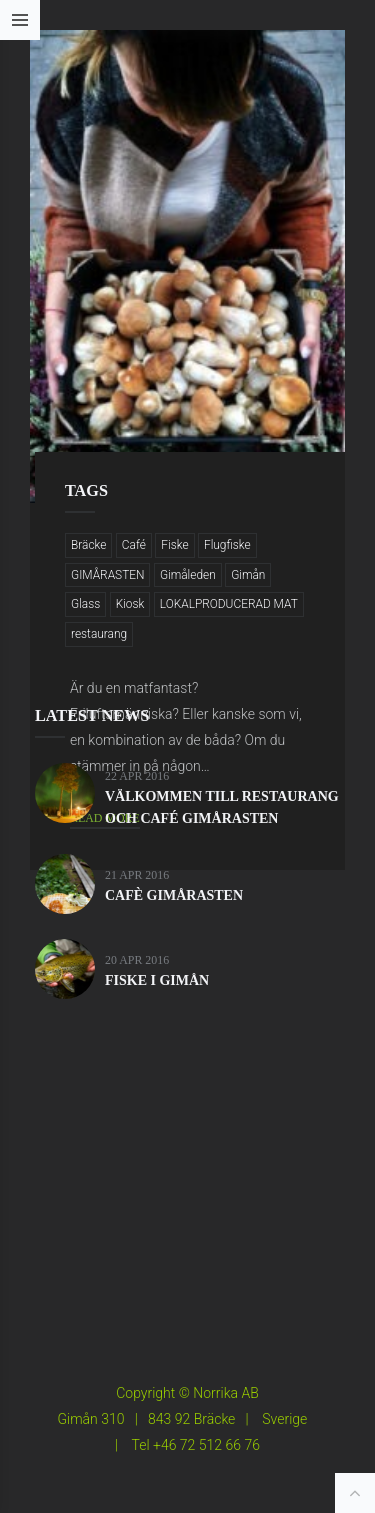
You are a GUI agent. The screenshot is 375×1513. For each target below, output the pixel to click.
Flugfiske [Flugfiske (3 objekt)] (227, 545)
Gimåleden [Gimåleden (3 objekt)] (188, 575)
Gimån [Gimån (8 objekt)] (248, 575)
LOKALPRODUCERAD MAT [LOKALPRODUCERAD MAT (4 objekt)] (229, 604)
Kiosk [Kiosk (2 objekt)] (130, 604)
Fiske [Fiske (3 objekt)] (174, 545)
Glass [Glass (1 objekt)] (85, 604)
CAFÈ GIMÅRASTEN (174, 895)
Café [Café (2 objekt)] (134, 545)
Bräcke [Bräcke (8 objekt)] (88, 545)
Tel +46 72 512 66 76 (196, 1445)
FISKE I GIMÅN (157, 980)
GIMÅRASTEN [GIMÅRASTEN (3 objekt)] (107, 575)
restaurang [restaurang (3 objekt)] (99, 634)
